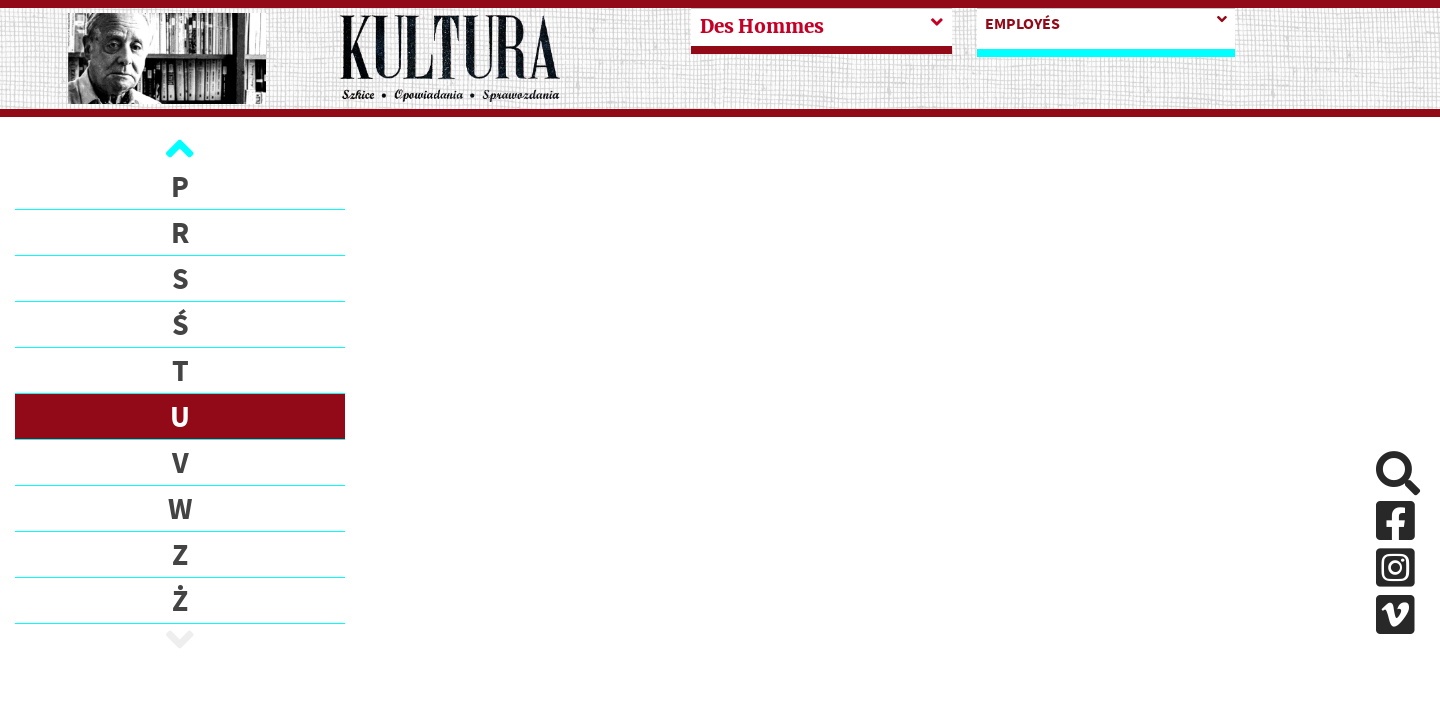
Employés (1022, 23)
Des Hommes (762, 26)
